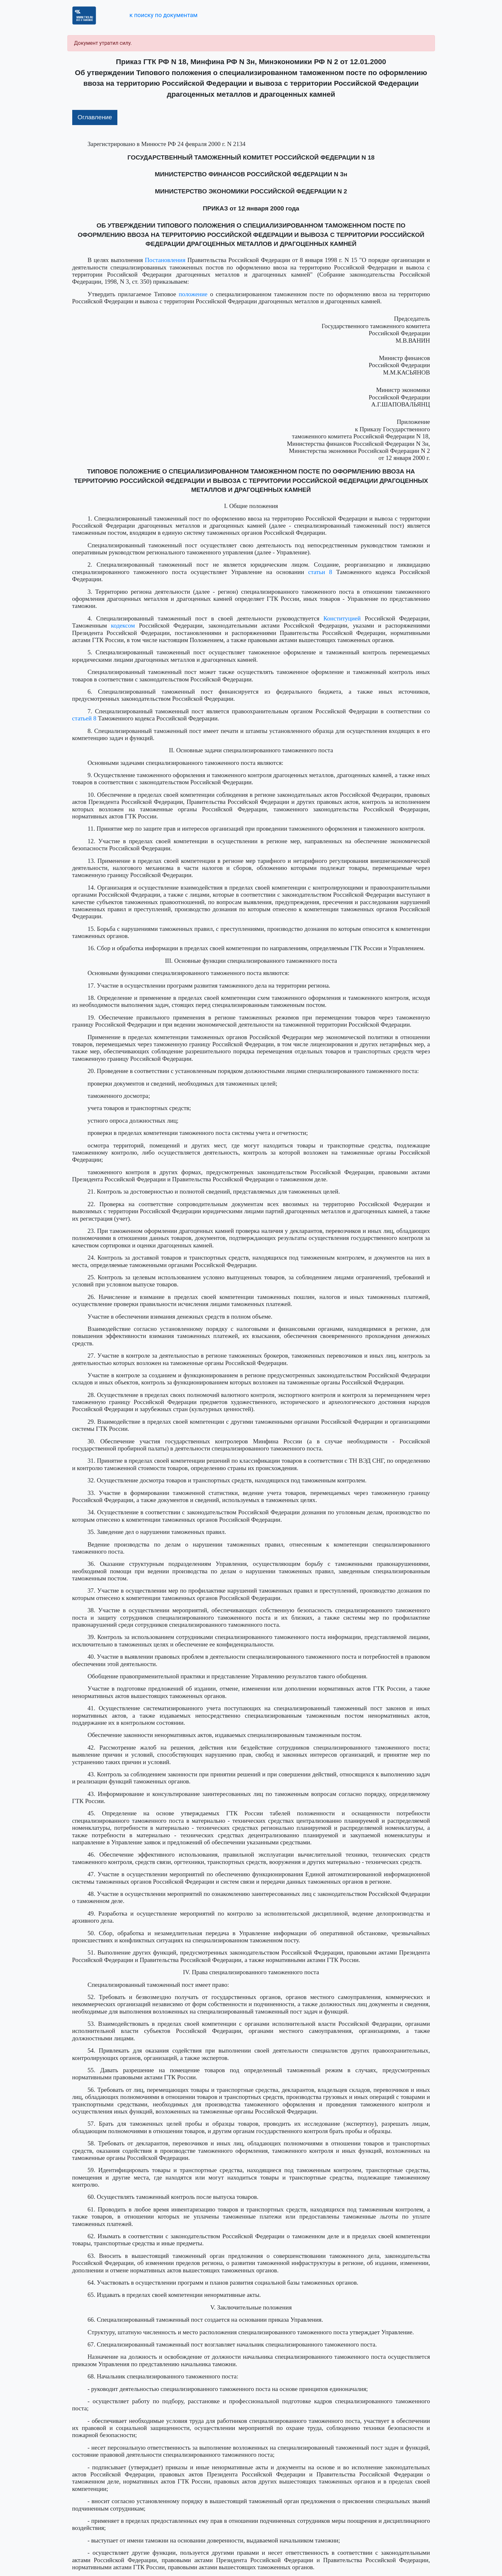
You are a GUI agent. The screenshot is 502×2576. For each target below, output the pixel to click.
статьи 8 (320, 572)
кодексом (123, 625)
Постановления (165, 260)
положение (193, 294)
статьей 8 (84, 718)
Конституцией (342, 618)
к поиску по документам (163, 15)
